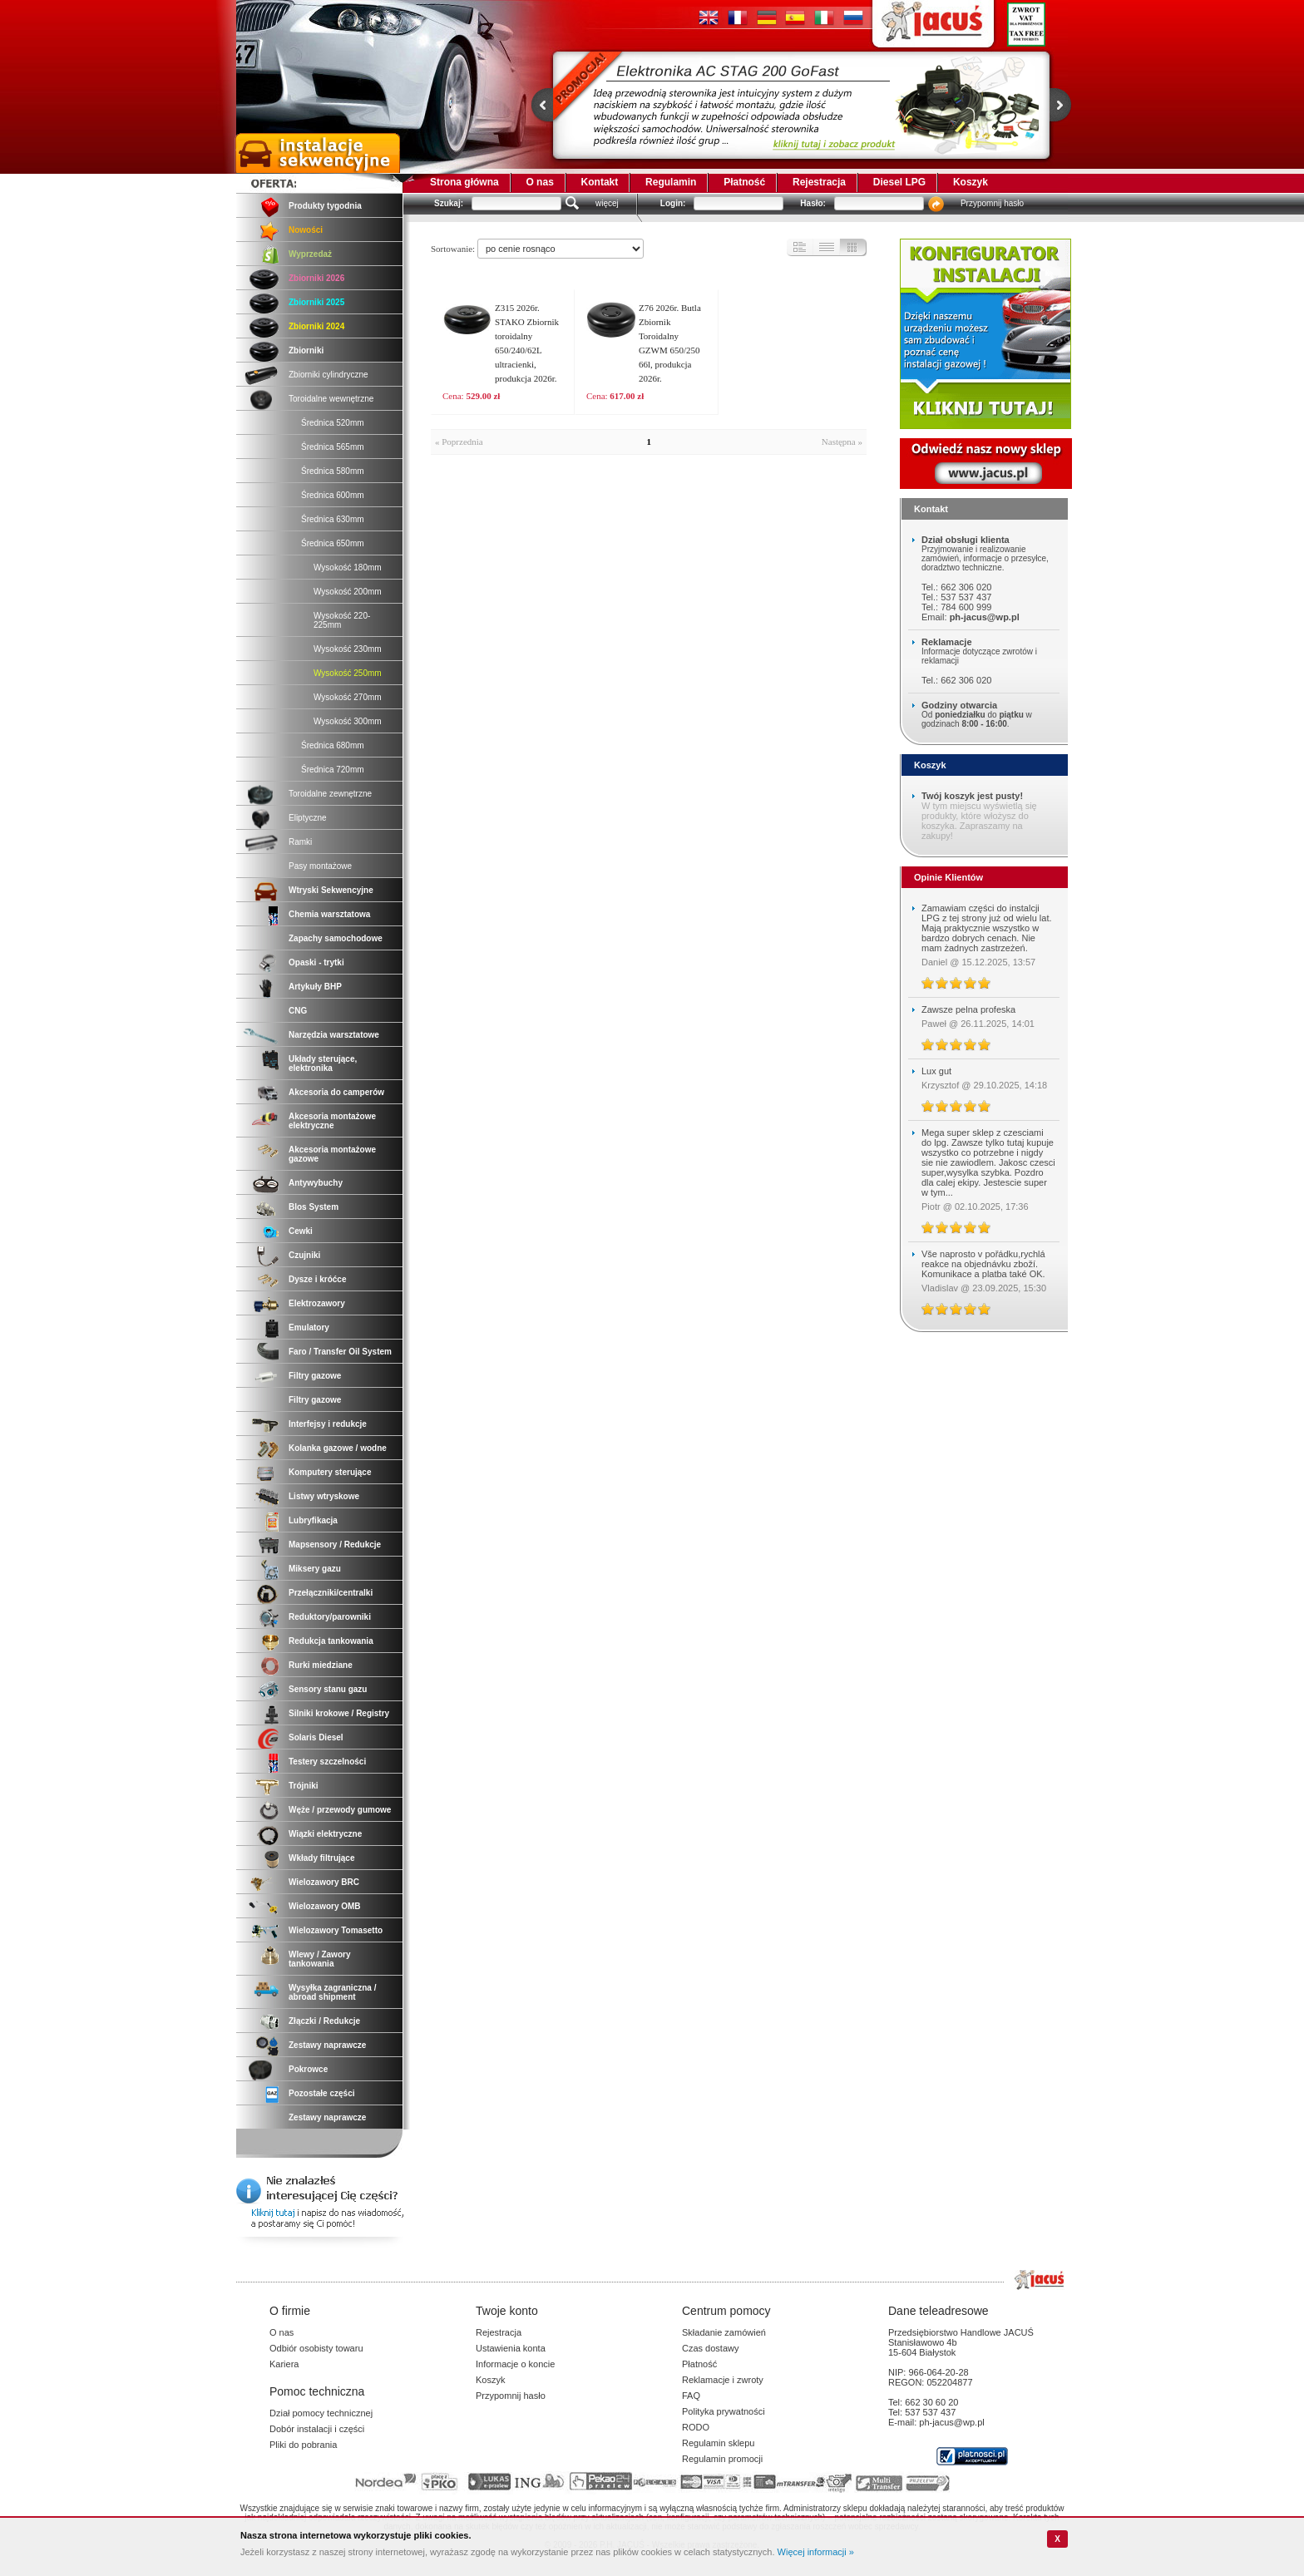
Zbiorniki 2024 (316, 326)
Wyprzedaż (310, 254)
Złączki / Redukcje (324, 2021)
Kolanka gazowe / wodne (338, 1448)
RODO (695, 2427)
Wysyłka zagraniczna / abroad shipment (332, 1992)
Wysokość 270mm (348, 697)
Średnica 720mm (332, 769)
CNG (298, 1010)
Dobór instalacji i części (316, 2429)
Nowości (306, 229)
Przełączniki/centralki (331, 1592)
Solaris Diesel (316, 1737)
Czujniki (304, 1255)
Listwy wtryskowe (324, 1496)
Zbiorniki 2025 (316, 302)
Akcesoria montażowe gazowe (332, 1154)
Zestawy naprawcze (327, 2045)
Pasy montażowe (320, 866)
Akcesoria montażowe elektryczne (332, 1121)
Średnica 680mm (332, 745)
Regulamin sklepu (718, 2443)
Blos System (313, 1207)
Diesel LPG (899, 182)
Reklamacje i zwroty (722, 2380)
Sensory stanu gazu (328, 1689)
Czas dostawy (710, 2348)
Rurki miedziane (321, 1665)
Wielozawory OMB (325, 1906)
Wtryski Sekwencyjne (331, 890)
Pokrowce (308, 2069)
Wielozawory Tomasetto (336, 1930)
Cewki (301, 1231)
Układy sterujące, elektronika (323, 1063)
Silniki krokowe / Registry (339, 1713)
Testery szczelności (327, 1761)
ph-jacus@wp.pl (985, 617)
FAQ (691, 2396)
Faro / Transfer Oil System (340, 1351)
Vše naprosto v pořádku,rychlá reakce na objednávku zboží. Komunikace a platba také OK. (983, 1264)
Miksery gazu (315, 1568)
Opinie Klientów (948, 877)
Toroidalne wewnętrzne (331, 398)
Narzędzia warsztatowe (334, 1034)
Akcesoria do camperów (336, 1092)
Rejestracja (819, 182)
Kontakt (600, 182)
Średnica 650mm (332, 543)
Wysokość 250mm (348, 673)
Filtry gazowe (315, 1375)
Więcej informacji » (816, 2552)
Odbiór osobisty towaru (316, 2348)
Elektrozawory (317, 1303)
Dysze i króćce (318, 1279)
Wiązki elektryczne (325, 1833)
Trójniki (304, 1785)
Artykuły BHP (315, 986)
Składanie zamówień (724, 2332)
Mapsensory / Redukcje (335, 1544)
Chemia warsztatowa (329, 914)
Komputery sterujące (330, 1472)
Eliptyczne (308, 817)
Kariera (284, 2364)
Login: (673, 203)
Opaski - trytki (316, 962)
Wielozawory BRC (324, 1882)
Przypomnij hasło (992, 203)
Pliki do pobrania (303, 2445)
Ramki (300, 841)
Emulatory (309, 1327)
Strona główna (464, 182)
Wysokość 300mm (348, 721)
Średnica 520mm (332, 422)
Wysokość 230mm (348, 649)
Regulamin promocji (722, 2459)
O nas (539, 182)
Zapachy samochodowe (336, 938)
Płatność (744, 182)
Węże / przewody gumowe (340, 1809)
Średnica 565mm (332, 447)
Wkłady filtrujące (321, 1858)
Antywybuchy (316, 1182)
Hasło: (813, 203)
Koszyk (970, 182)
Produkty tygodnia (325, 205)
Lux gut (936, 1071)
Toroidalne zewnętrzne (330, 793)
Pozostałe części (321, 2093)
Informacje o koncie (515, 2364)
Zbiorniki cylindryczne (328, 374)
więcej (607, 203)
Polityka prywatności (723, 2411)
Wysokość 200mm (348, 591)
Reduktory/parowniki (330, 1616)
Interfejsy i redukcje (328, 1424)
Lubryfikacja (313, 1520)
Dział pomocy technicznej (321, 2413)
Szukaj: (448, 203)
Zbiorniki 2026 (316, 278)
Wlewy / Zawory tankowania (319, 1959)
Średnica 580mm (332, 471)
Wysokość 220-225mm (342, 620)
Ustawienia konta (511, 2348)
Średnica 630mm (332, 519)
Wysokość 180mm (348, 567)
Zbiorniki (306, 350)
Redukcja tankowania (331, 1641)
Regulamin (670, 182)
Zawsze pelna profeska (968, 1009)
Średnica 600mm (332, 495)
